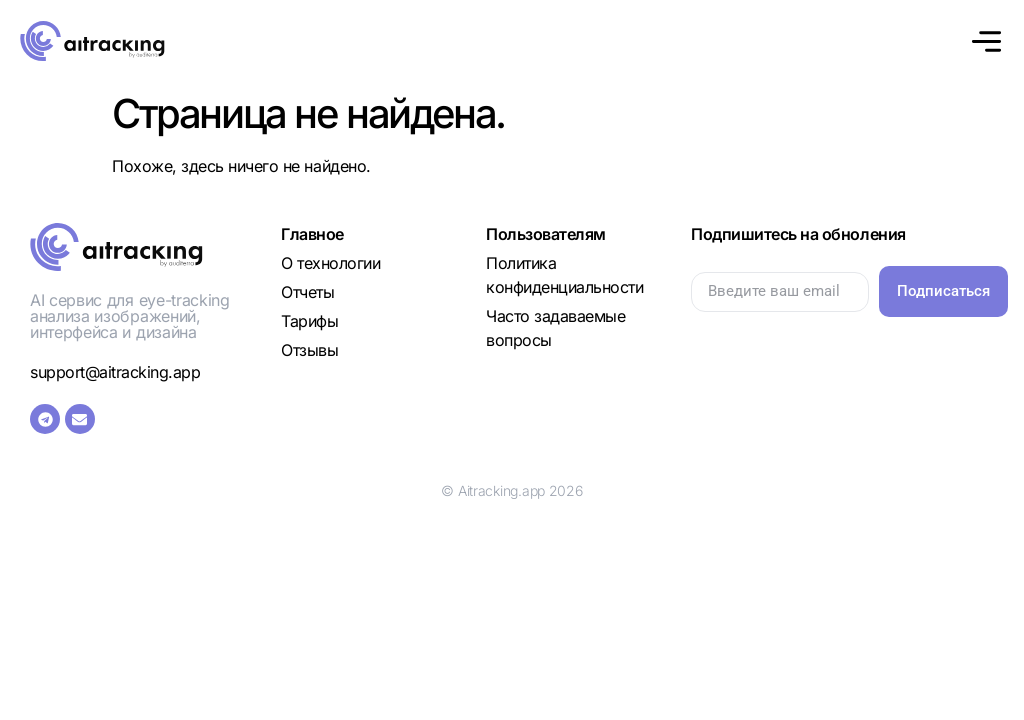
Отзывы (309, 350)
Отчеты (307, 292)
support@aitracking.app (115, 372)
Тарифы (309, 321)
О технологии (330, 263)
